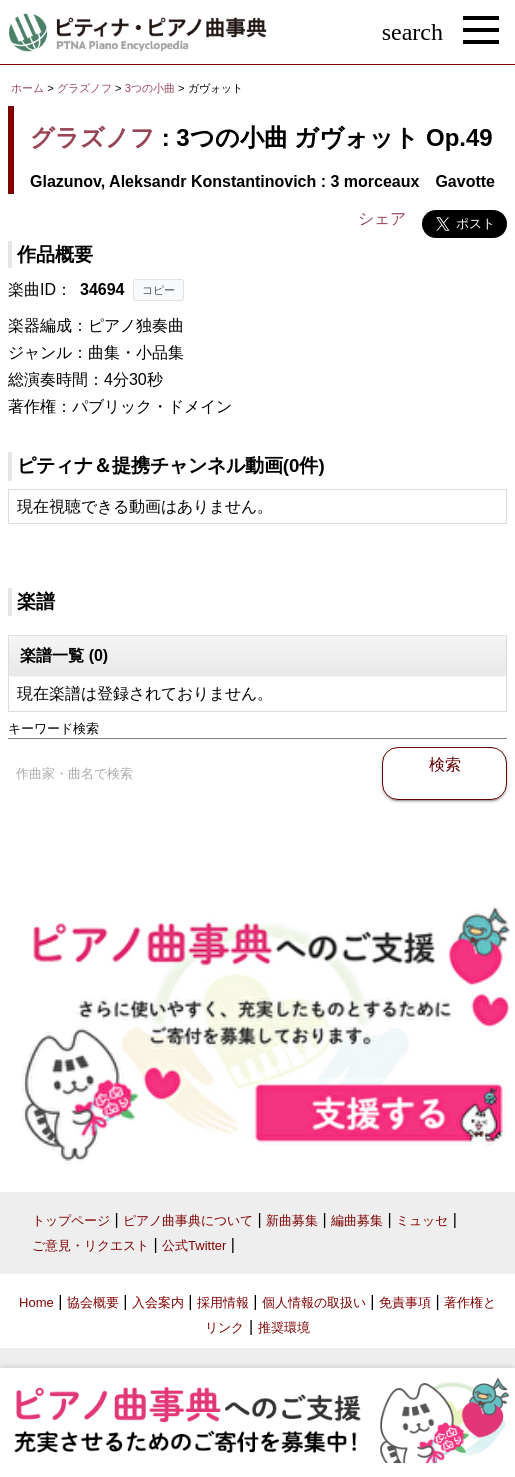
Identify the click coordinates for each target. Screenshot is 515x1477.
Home (36, 1302)
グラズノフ (84, 88)
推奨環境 (284, 1327)
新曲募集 (292, 1220)
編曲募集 (357, 1220)
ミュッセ (422, 1220)
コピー (158, 290)
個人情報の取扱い (314, 1302)
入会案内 (158, 1302)
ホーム (27, 88)
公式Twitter (194, 1245)
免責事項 (405, 1302)
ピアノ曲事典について (188, 1220)
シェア (382, 218)
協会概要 (93, 1302)
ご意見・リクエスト (90, 1245)
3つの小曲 (151, 88)
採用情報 (223, 1302)
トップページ (71, 1220)
